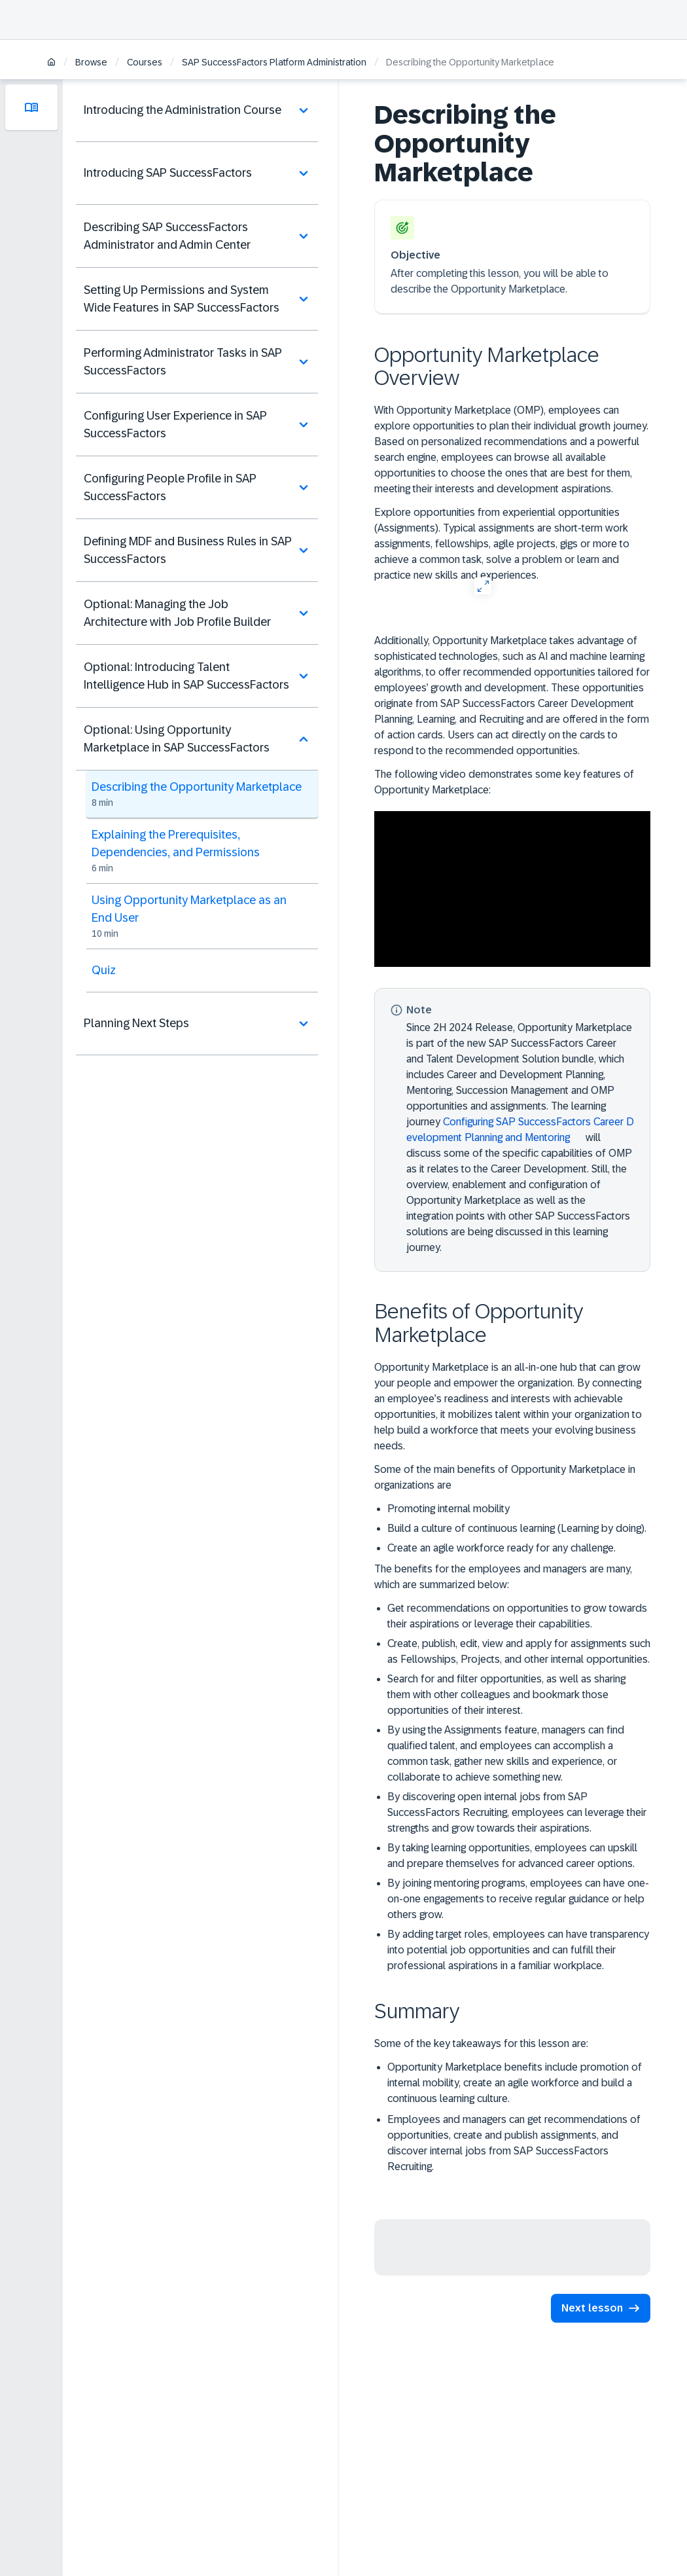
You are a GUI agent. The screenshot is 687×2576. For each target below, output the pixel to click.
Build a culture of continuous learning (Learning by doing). (516, 1528)
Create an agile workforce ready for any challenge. (501, 1547)
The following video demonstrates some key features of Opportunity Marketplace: (504, 782)
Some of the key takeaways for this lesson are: (481, 2043)
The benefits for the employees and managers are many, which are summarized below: (503, 1576)
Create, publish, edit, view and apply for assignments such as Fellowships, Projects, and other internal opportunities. (518, 1651)
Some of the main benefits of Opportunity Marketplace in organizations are (504, 1477)
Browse (91, 62)
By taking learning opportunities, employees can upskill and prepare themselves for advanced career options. (512, 1855)
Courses (144, 62)
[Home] (51, 63)
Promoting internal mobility (448, 1508)
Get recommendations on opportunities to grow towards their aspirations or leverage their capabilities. (517, 1616)
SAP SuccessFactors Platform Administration (274, 62)
